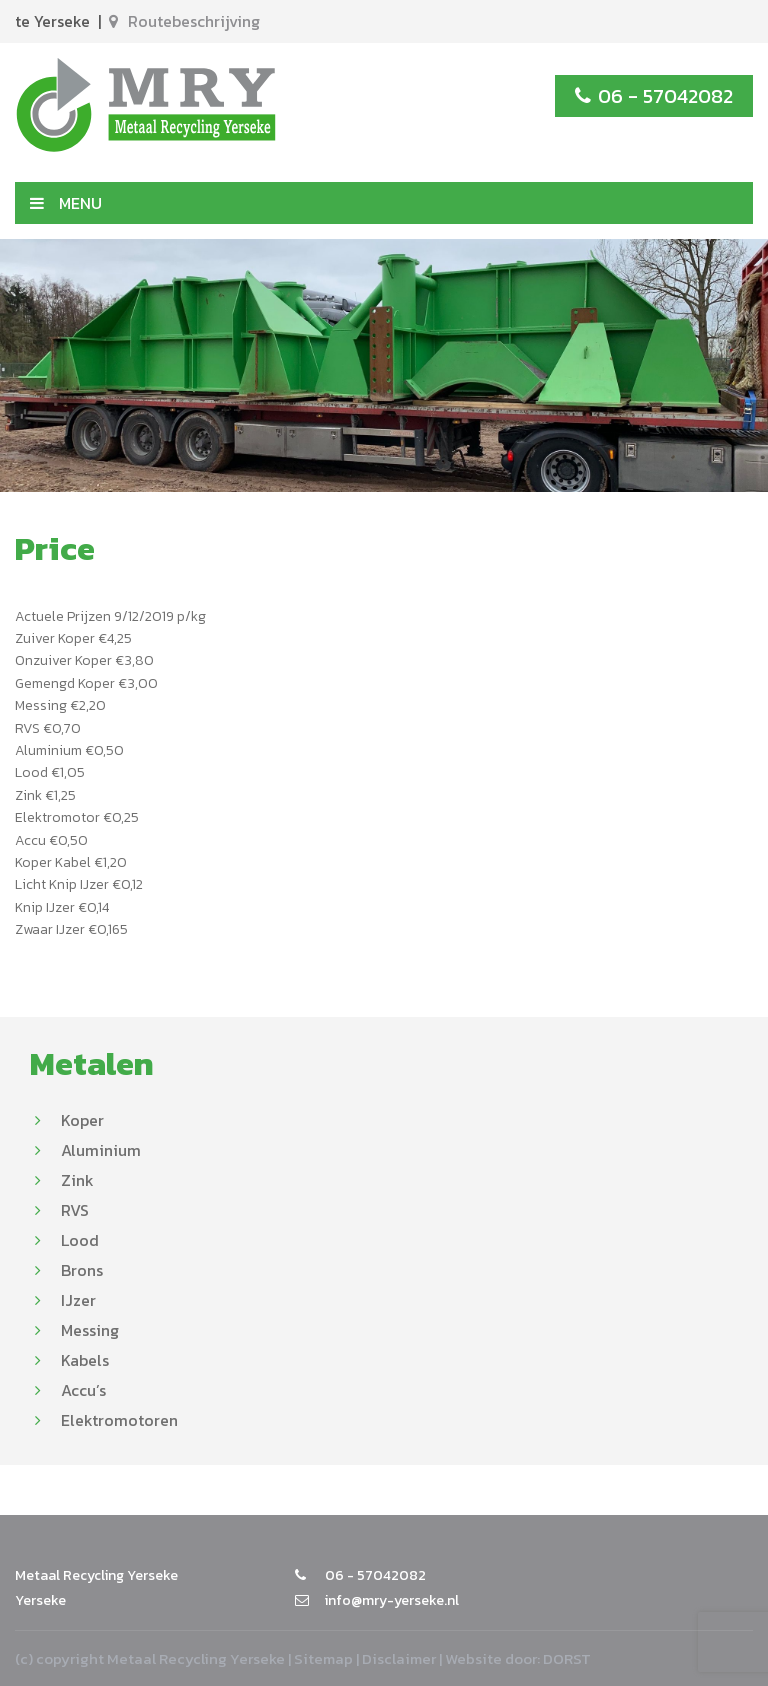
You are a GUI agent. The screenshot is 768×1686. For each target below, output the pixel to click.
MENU (66, 203)
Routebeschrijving (184, 21)
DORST (567, 1658)
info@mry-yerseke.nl (377, 1600)
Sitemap (323, 1658)
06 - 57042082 (654, 96)
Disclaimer (399, 1658)
